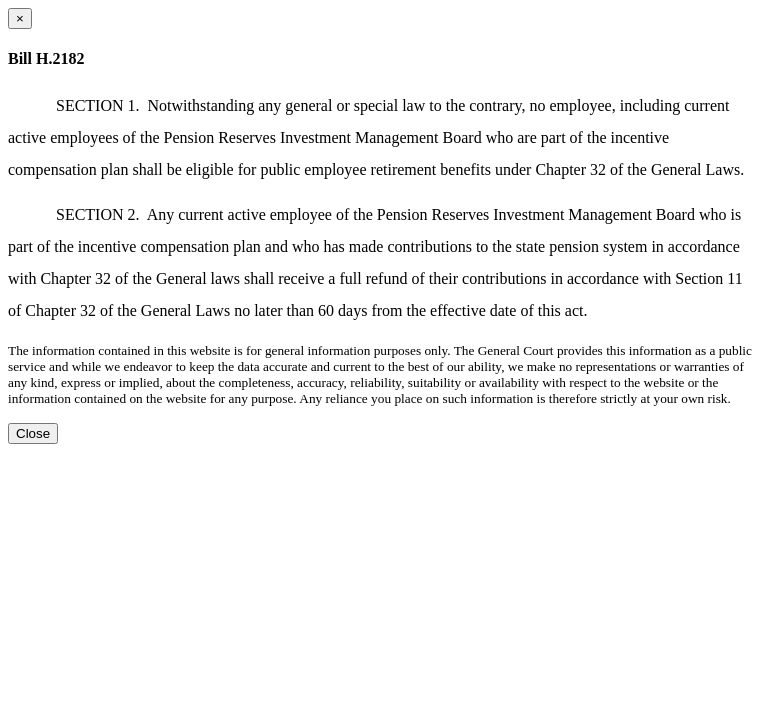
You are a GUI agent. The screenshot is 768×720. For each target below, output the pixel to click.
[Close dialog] (20, 18)
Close (33, 433)
